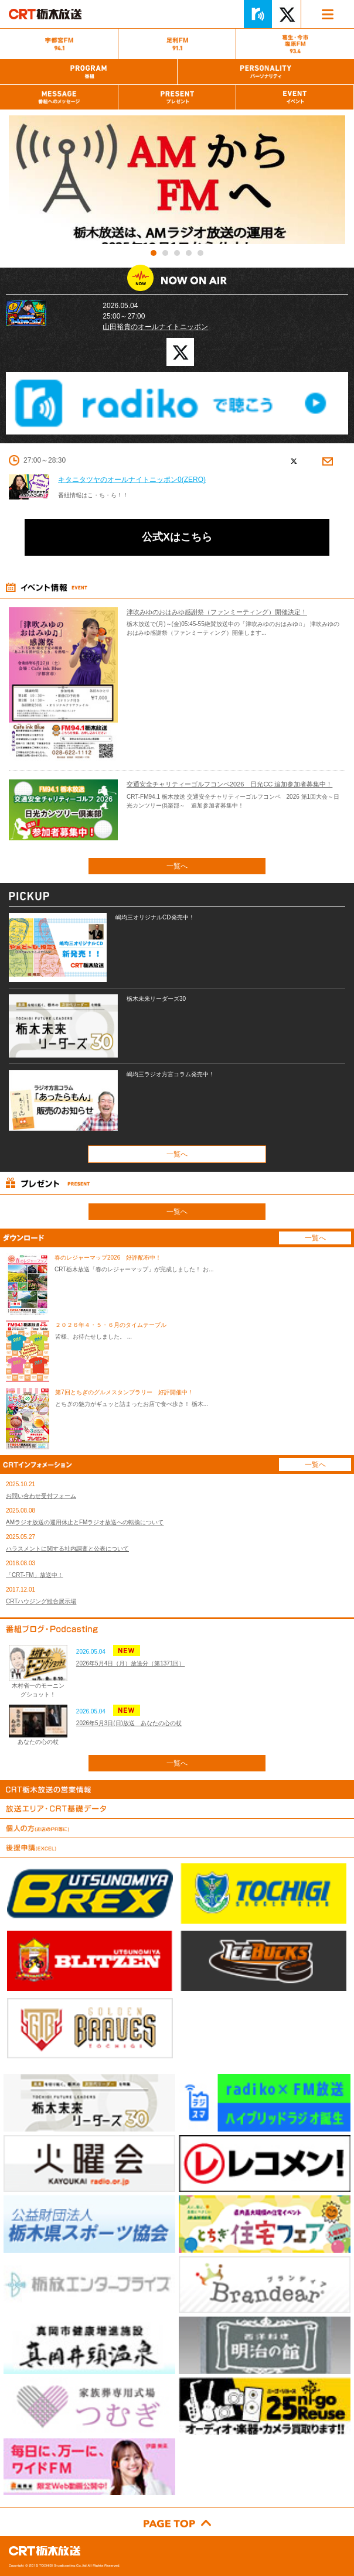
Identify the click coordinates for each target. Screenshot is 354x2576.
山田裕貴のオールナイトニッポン (155, 327)
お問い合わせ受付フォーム (41, 1496)
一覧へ (177, 866)
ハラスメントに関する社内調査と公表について (67, 1548)
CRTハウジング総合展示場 (41, 1601)
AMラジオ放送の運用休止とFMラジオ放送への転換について (85, 1522)
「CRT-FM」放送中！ (34, 1575)
